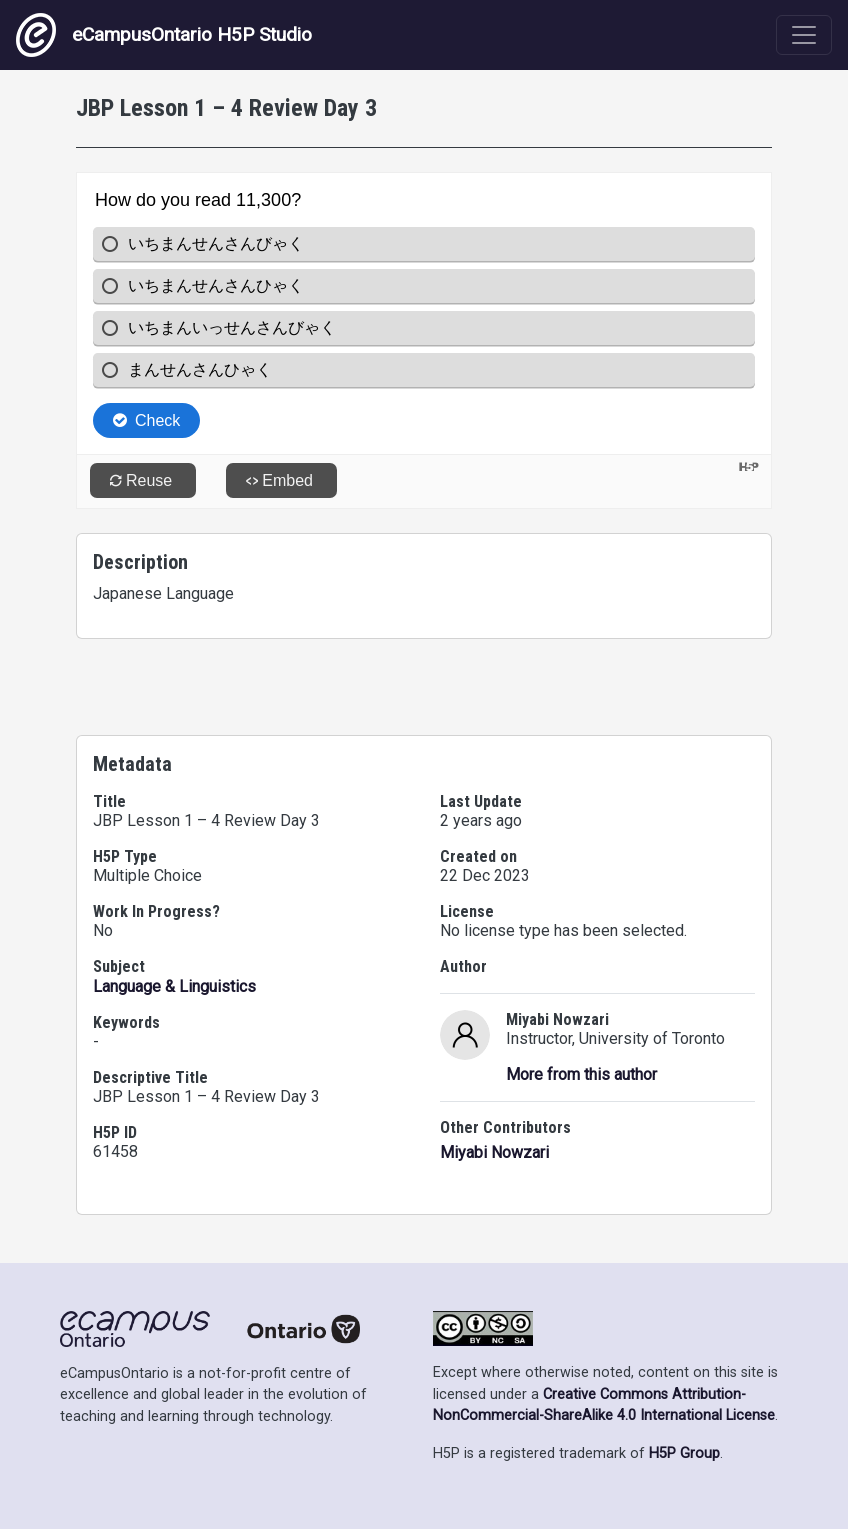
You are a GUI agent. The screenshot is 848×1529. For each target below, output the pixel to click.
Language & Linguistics (174, 986)
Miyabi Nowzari (494, 1152)
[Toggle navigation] (804, 35)
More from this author (581, 1074)
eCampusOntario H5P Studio (164, 35)
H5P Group (684, 1453)
